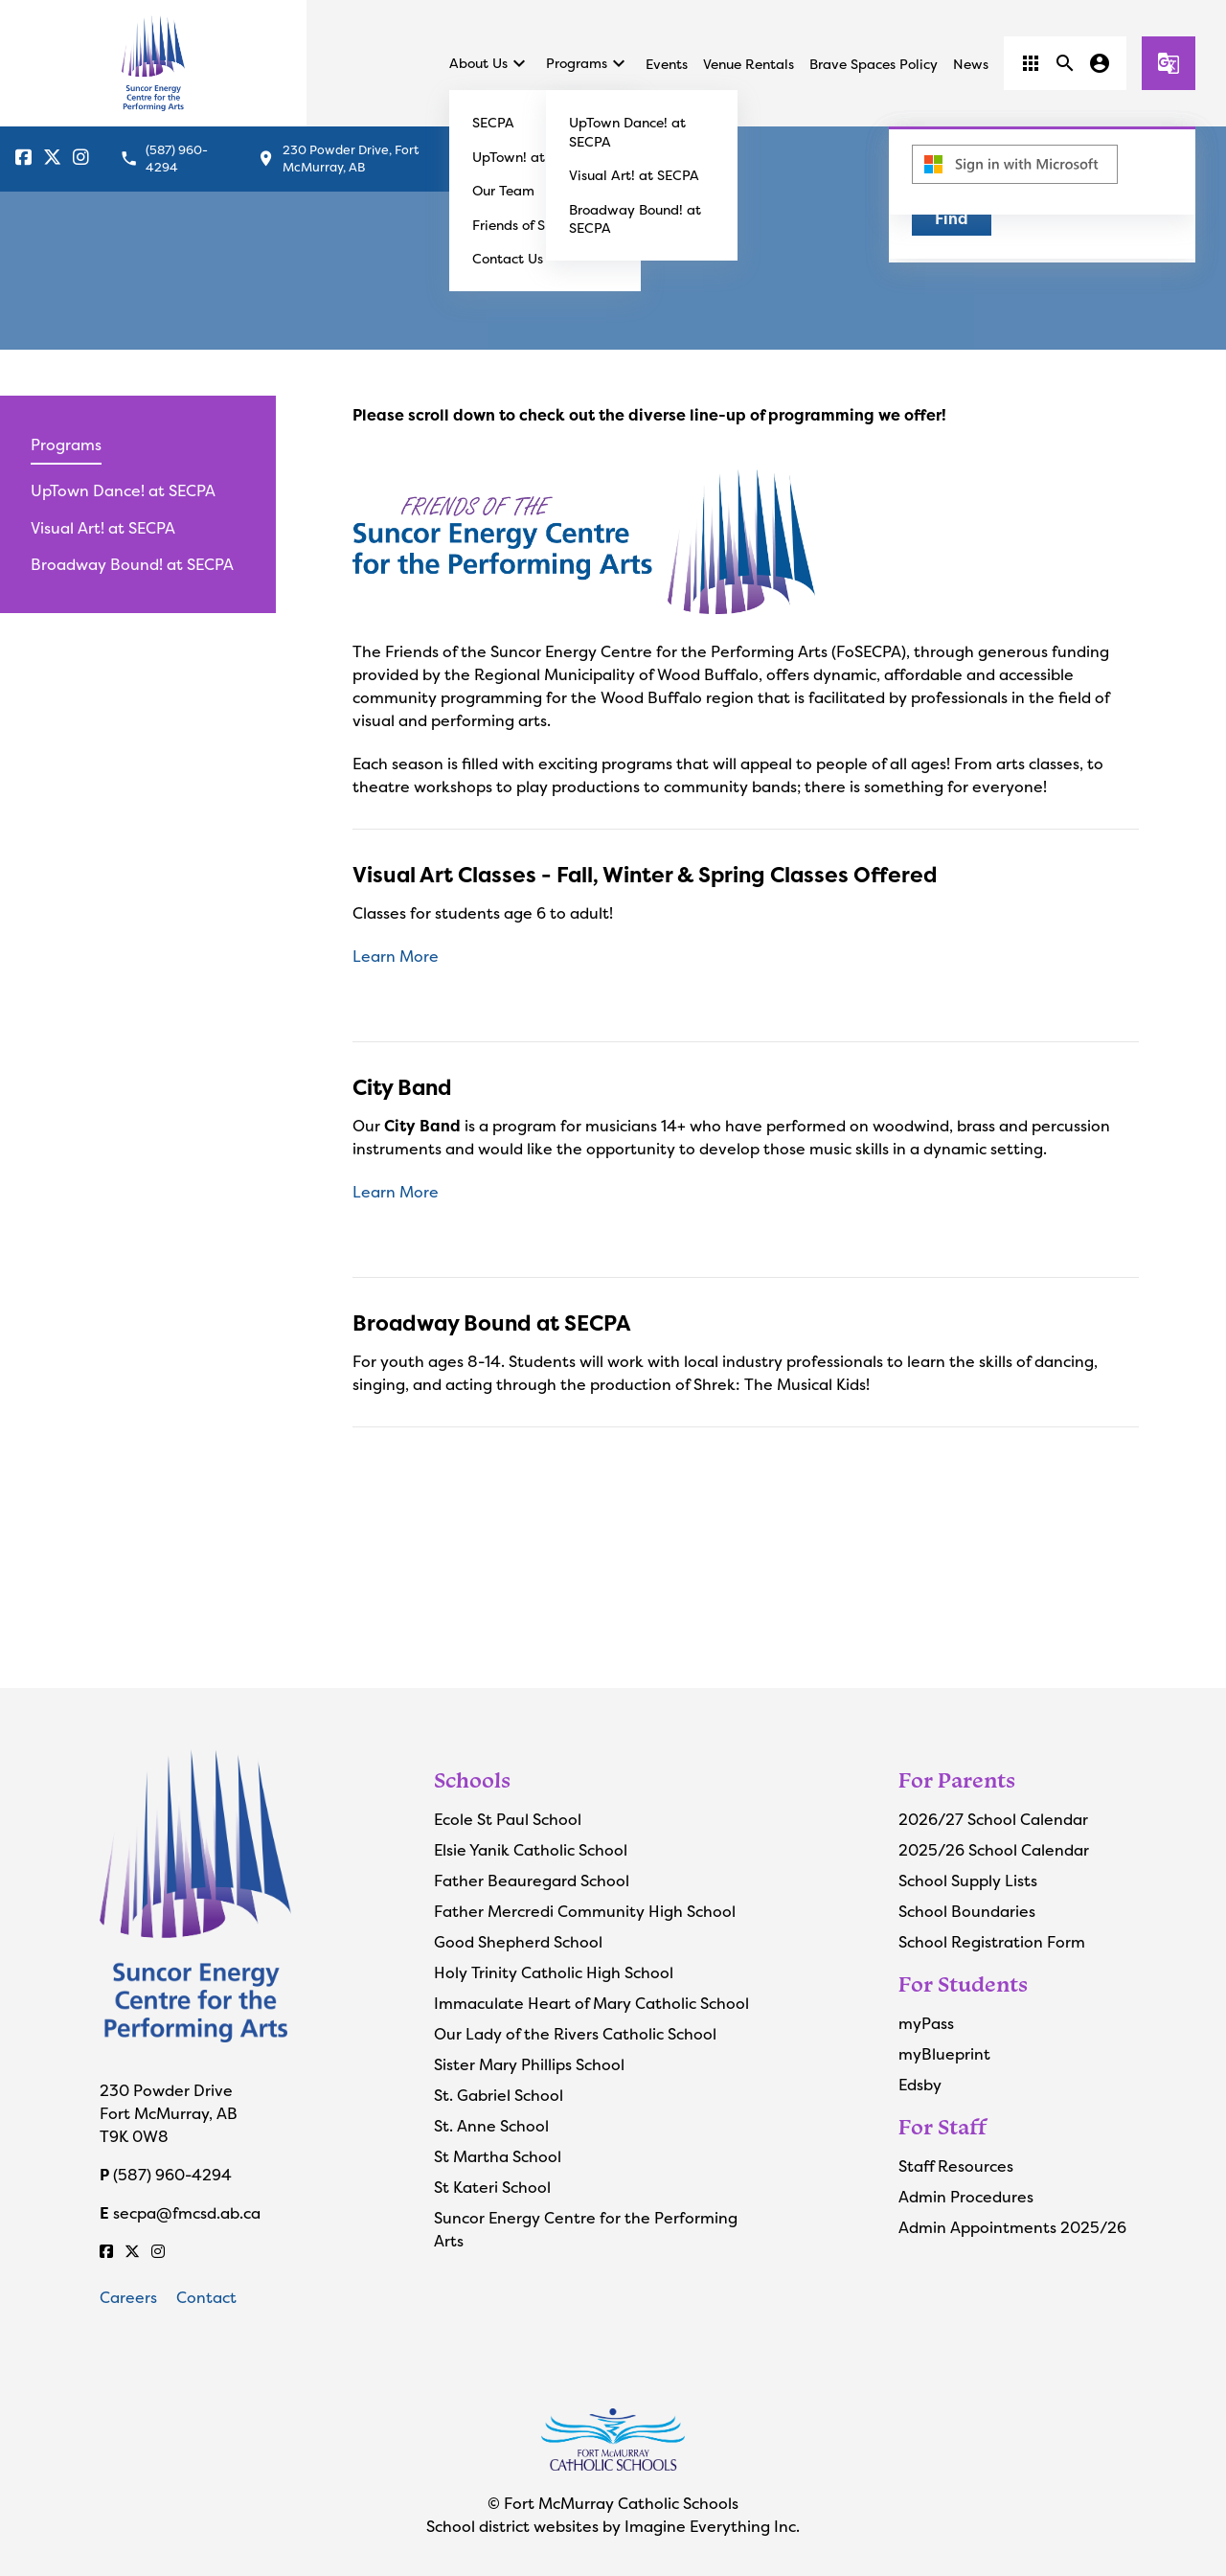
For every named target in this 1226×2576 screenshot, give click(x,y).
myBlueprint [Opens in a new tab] (944, 2053)
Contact (206, 2297)
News (970, 64)
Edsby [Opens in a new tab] (920, 2084)
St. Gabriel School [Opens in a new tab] (498, 2095)
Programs (588, 63)
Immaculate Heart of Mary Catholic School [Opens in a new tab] (591, 2003)
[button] (1030, 63)
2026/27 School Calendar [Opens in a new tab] (993, 1819)
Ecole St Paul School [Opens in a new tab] (507, 1819)
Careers (128, 2297)
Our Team (503, 190)
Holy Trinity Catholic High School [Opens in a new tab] (553, 1972)
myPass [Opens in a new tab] (926, 2023)
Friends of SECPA (525, 225)
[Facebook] (23, 158)
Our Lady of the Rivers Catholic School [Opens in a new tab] (575, 2033)
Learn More (395, 956)
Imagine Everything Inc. (712, 2526)
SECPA (493, 122)
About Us (490, 63)
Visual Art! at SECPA (634, 175)
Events (667, 64)
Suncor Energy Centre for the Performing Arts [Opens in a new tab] (586, 2229)
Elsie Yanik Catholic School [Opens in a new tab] (530, 1849)
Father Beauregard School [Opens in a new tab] (531, 1880)
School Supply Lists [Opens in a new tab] (967, 1880)
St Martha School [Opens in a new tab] (497, 2156)
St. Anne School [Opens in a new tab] (491, 2125)
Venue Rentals (748, 64)
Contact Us (507, 258)
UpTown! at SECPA (531, 157)
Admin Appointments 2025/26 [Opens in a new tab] (1012, 2227)
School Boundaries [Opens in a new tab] (966, 1911)
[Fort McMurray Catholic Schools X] (52, 158)
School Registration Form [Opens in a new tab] (991, 1941)
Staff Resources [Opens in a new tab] (955, 2166)
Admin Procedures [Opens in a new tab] (965, 2196)
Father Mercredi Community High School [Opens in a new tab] (585, 1911)
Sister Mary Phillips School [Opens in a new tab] (529, 2064)
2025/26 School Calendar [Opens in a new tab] (993, 1849)
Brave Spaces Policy (873, 64)
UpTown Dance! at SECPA (123, 490)
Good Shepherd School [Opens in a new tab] (518, 1941)
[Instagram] (81, 158)
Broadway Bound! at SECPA (132, 564)
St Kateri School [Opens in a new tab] (492, 2187)
